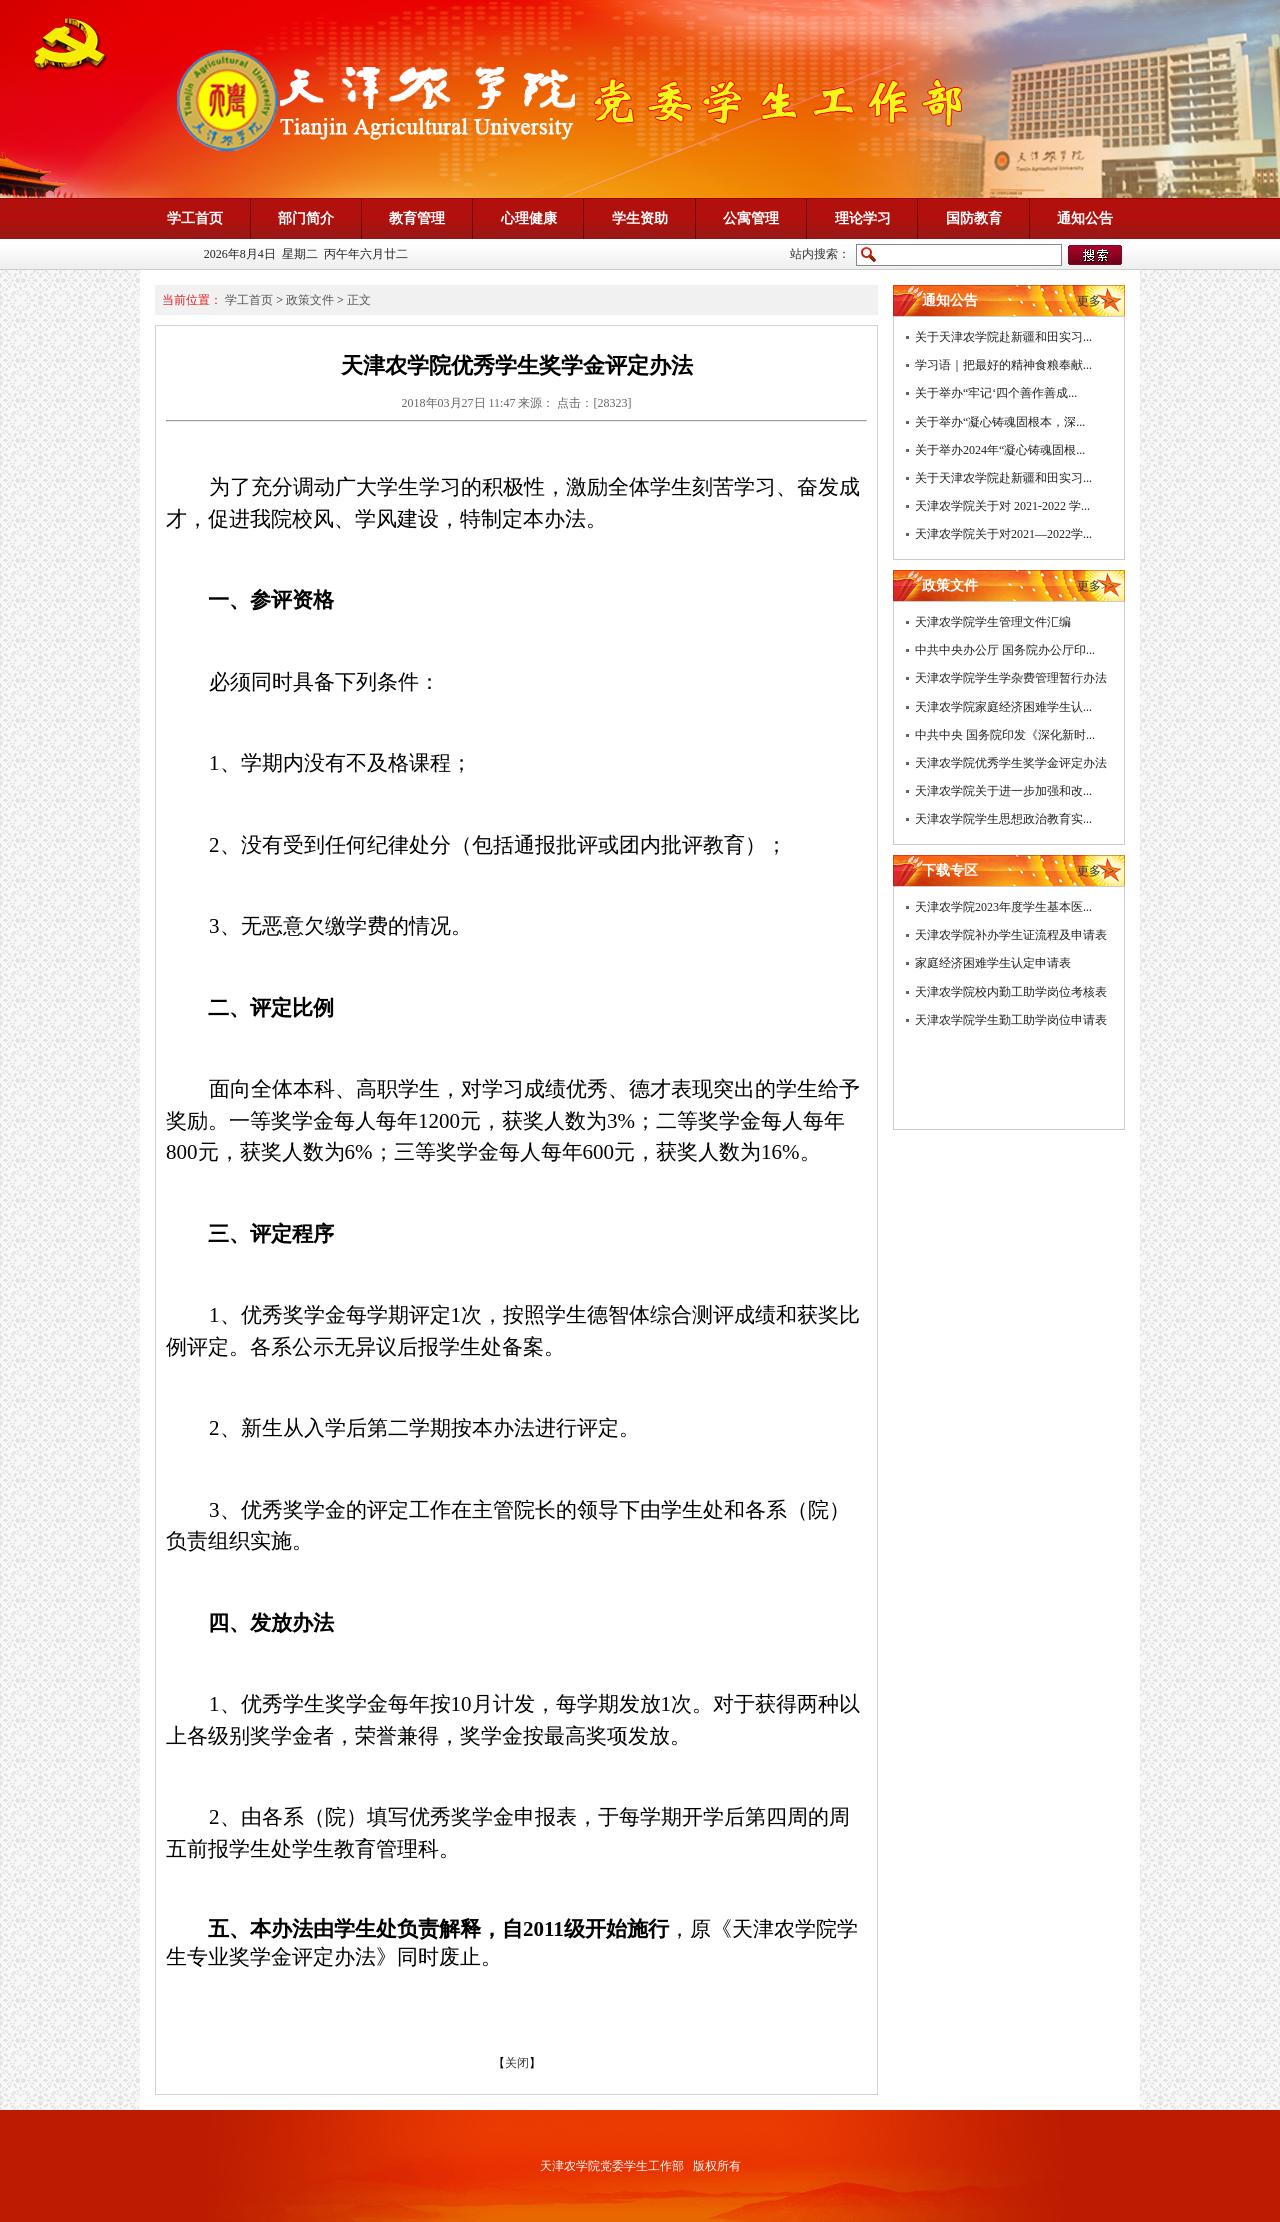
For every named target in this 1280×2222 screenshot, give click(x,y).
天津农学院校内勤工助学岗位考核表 (1011, 992)
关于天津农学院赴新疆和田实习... (1003, 337)
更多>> (1096, 301)
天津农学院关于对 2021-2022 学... (1002, 506)
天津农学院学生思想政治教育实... (1003, 819)
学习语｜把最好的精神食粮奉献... (1003, 365)
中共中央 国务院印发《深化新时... (1005, 735)
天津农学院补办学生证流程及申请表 (1011, 935)
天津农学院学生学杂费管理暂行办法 (1011, 678)
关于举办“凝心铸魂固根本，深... (1000, 422)
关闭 (517, 2063)
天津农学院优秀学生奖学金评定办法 (1011, 763)
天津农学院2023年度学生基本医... (1003, 907)
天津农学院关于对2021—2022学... (1003, 534)
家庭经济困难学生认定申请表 (993, 963)
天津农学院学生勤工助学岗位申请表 (1011, 1020)
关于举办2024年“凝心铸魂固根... (1000, 450)
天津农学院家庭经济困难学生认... (1003, 707)
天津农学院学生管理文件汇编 (993, 622)
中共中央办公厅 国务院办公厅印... (1005, 650)
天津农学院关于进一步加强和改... (1003, 791)
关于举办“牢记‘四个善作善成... (996, 393)
